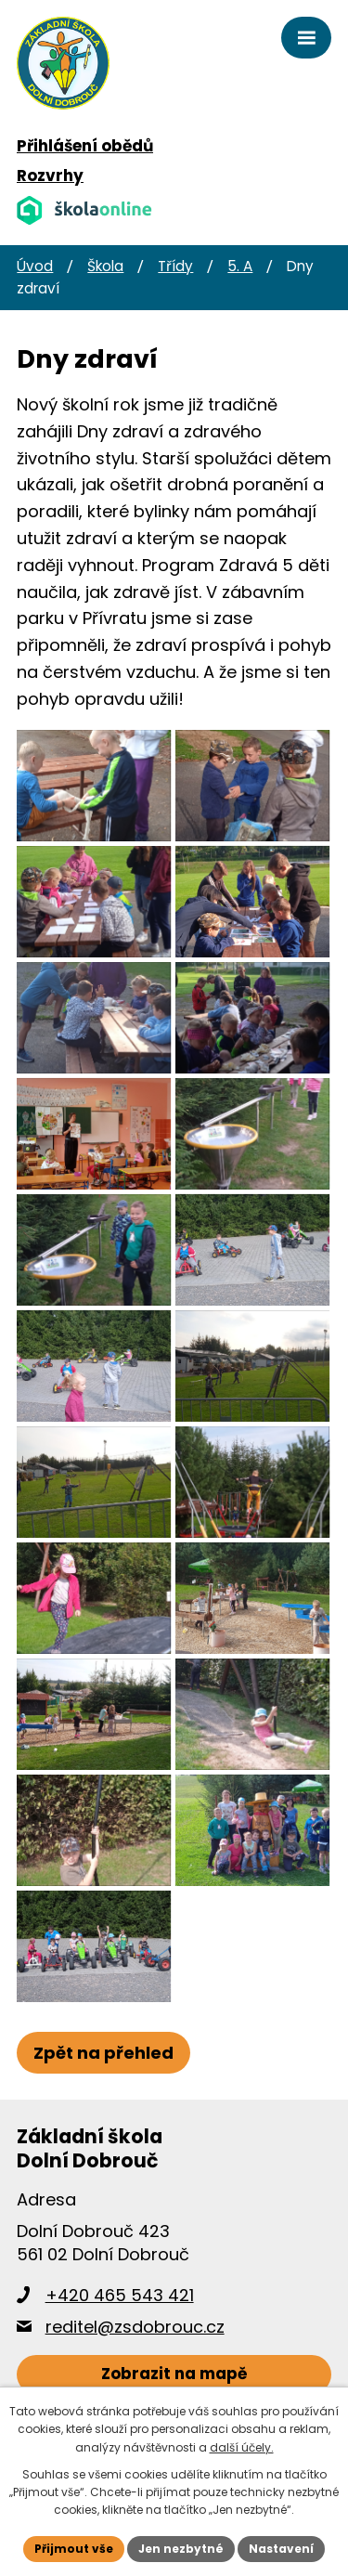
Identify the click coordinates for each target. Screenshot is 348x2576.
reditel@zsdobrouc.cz (135, 2326)
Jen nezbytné (181, 2548)
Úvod (35, 266)
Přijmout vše (73, 2548)
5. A (239, 266)
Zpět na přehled (103, 2052)
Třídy (175, 266)
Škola (105, 266)
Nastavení (281, 2548)
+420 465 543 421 (119, 2295)
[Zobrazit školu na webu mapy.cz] (174, 2375)
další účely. (242, 2447)
